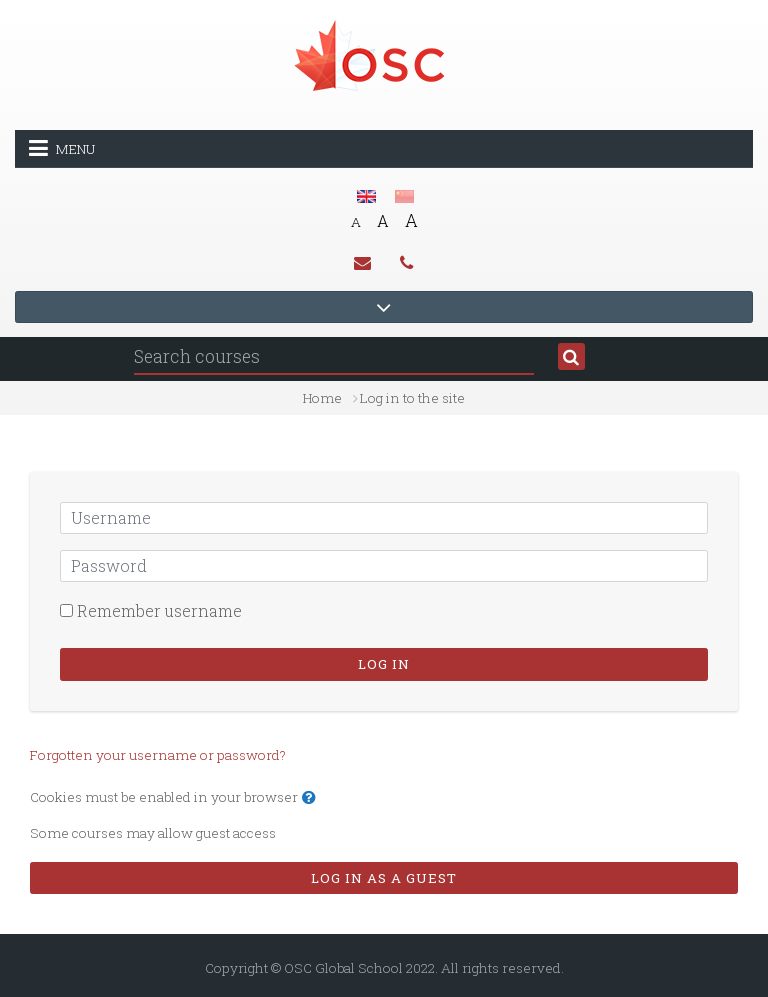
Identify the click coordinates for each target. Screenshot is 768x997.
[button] (313, 798)
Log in (384, 664)
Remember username (159, 610)
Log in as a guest (384, 878)
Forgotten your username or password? (158, 755)
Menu (62, 148)
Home (322, 398)
